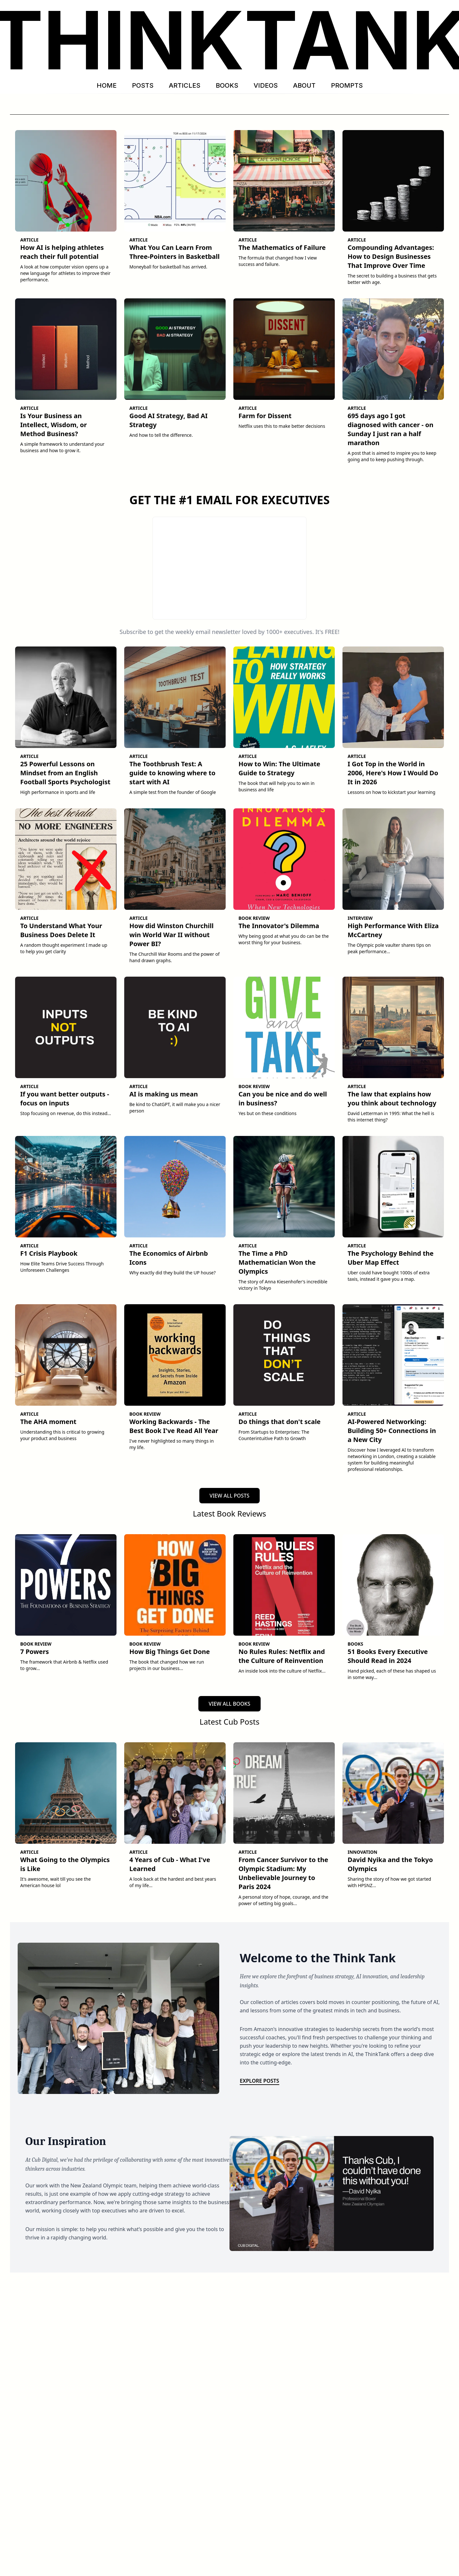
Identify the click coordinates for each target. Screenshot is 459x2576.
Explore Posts (259, 2080)
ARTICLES (184, 85)
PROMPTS (347, 85)
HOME (107, 85)
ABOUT (304, 85)
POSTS (142, 85)
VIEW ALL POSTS (229, 1495)
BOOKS (227, 85)
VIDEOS (266, 85)
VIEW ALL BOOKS (229, 1703)
